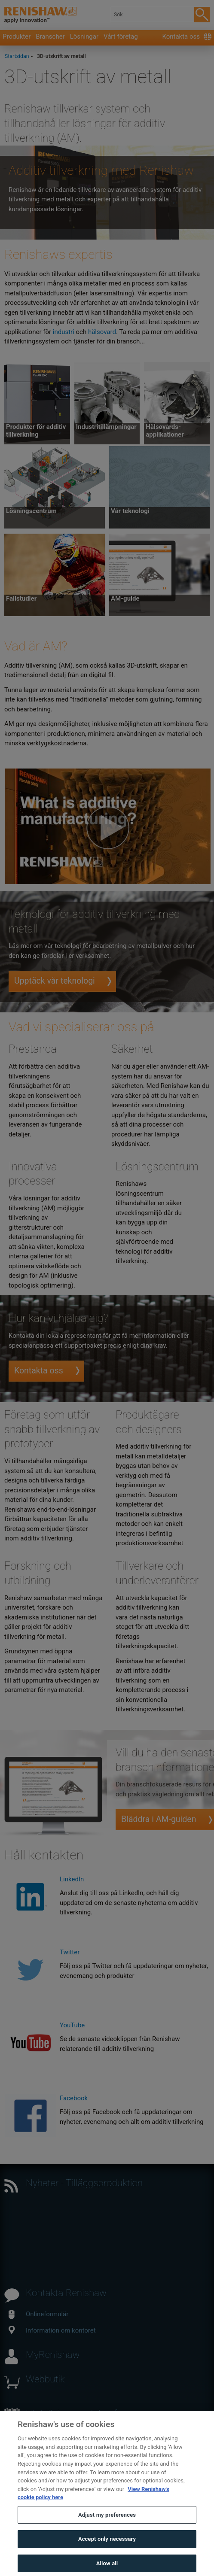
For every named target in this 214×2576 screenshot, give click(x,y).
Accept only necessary (107, 2549)
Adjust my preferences (107, 2525)
